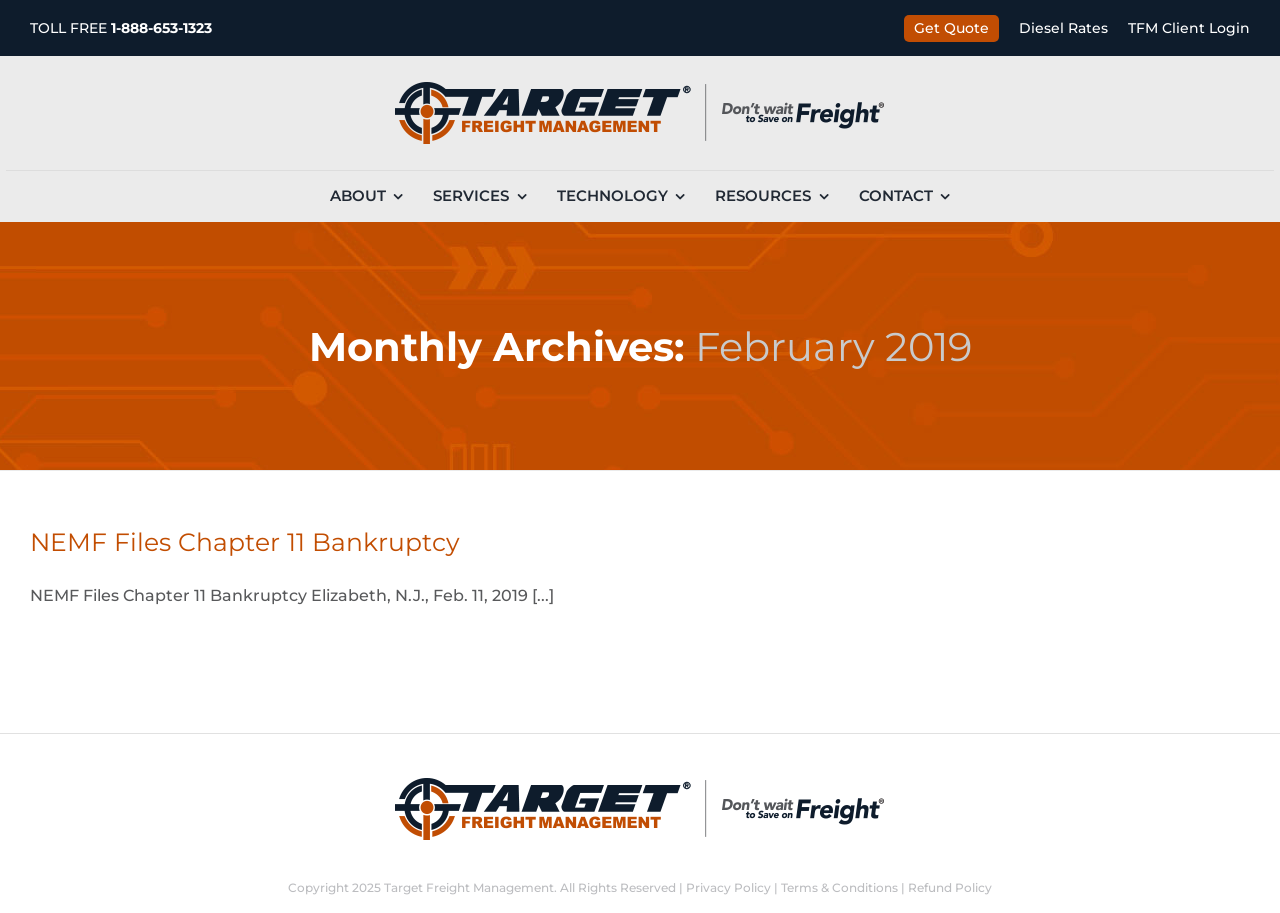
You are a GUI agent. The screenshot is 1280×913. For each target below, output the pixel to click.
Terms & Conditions (839, 887)
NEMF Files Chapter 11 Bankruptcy (245, 542)
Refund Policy (950, 887)
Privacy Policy (728, 887)
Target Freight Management (469, 887)
